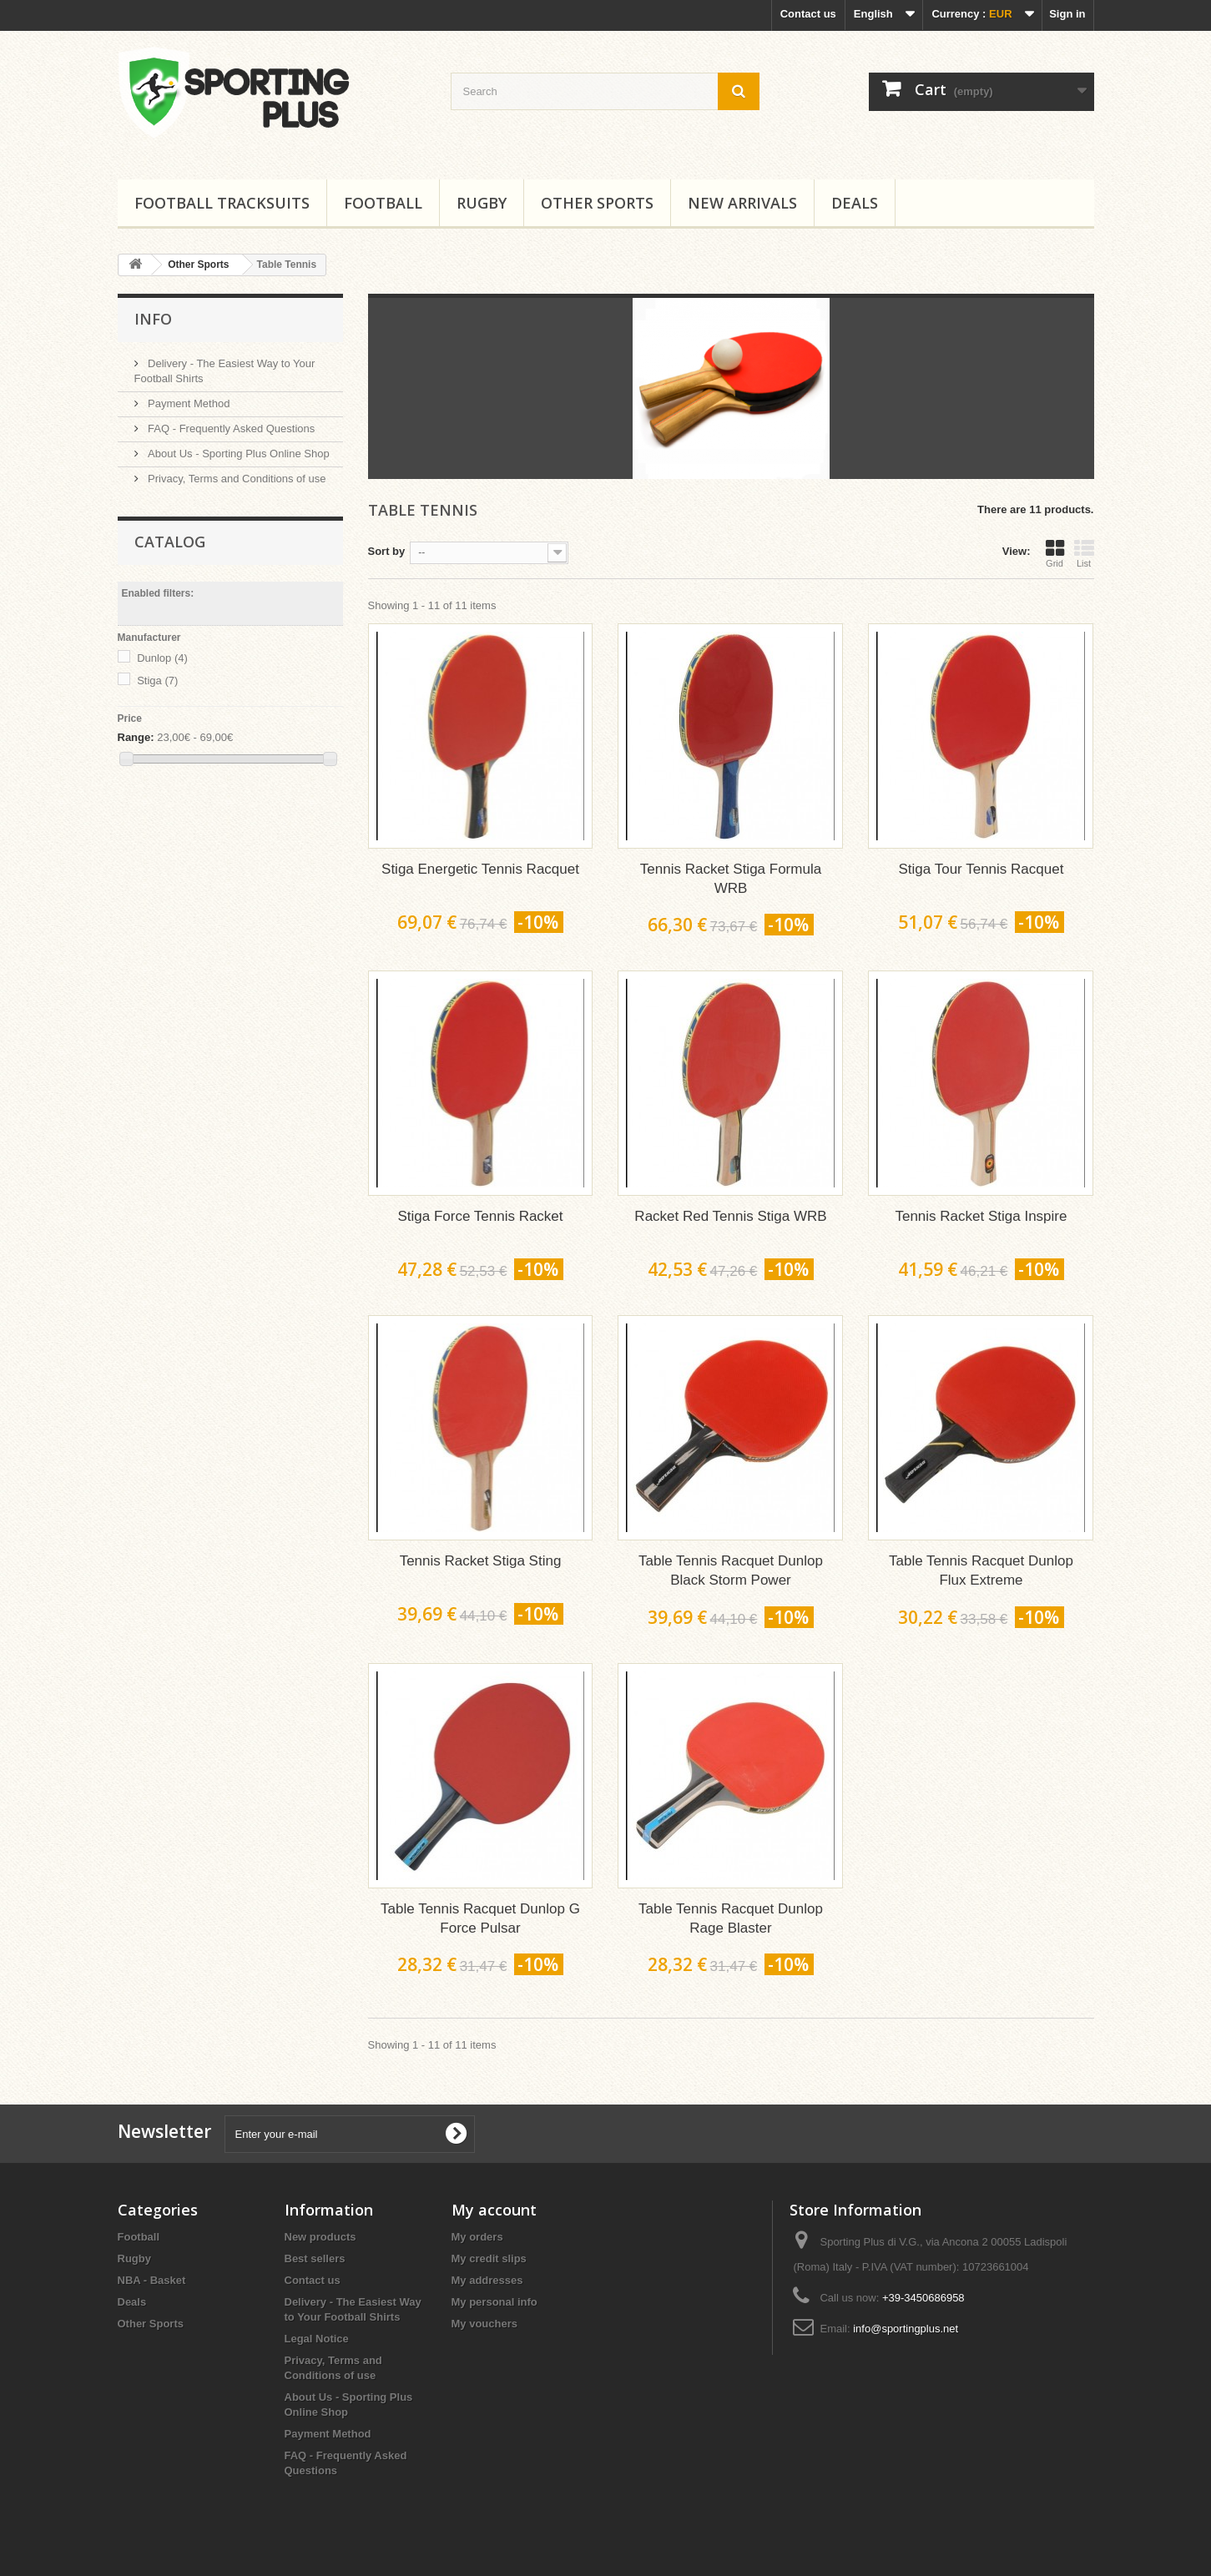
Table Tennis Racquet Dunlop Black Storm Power (730, 1570)
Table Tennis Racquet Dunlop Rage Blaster (730, 1918)
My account (494, 2210)
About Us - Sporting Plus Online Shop (237, 453)
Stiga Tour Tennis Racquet (981, 869)
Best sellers (315, 2258)
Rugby (482, 203)
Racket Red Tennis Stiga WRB (730, 1216)
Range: (136, 737)
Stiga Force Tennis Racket (480, 1216)
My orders (477, 2237)
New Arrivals (742, 203)
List (1084, 553)
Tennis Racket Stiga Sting (481, 1561)
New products (320, 2237)
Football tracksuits (222, 203)
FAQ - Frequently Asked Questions (230, 428)
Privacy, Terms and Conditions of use (235, 478)
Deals (854, 203)
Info (153, 319)
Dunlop (162, 658)
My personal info (494, 2302)
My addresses (487, 2280)
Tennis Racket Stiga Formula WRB (730, 878)
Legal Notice (317, 2338)
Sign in (1067, 14)
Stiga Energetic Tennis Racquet (480, 869)
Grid (1055, 553)
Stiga (157, 680)
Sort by (387, 551)
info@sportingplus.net (905, 2328)
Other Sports (597, 203)
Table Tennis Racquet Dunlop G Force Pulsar (480, 1918)
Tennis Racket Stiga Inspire (981, 1216)
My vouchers (484, 2323)
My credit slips (489, 2258)
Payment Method (187, 403)
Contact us (808, 14)
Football (383, 203)
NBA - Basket (152, 2280)
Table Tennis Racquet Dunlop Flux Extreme (981, 1570)
